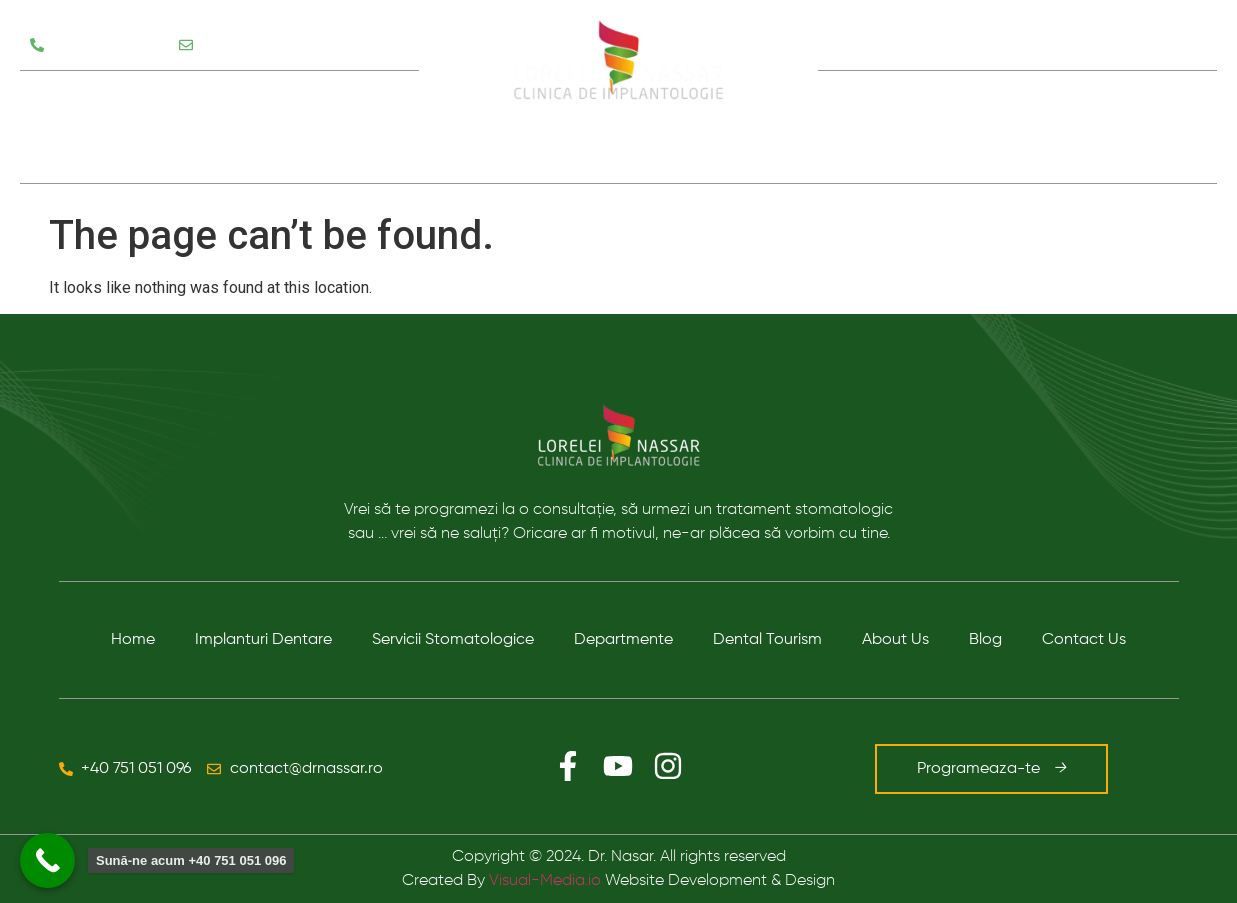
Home (133, 640)
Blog (1027, 127)
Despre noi (914, 127)
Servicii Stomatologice (123, 99)
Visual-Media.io (545, 881)
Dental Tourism (767, 640)
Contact (1120, 127)
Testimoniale (80, 155)
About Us (895, 640)
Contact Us (1084, 640)
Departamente (307, 99)
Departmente (623, 640)
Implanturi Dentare (263, 640)
